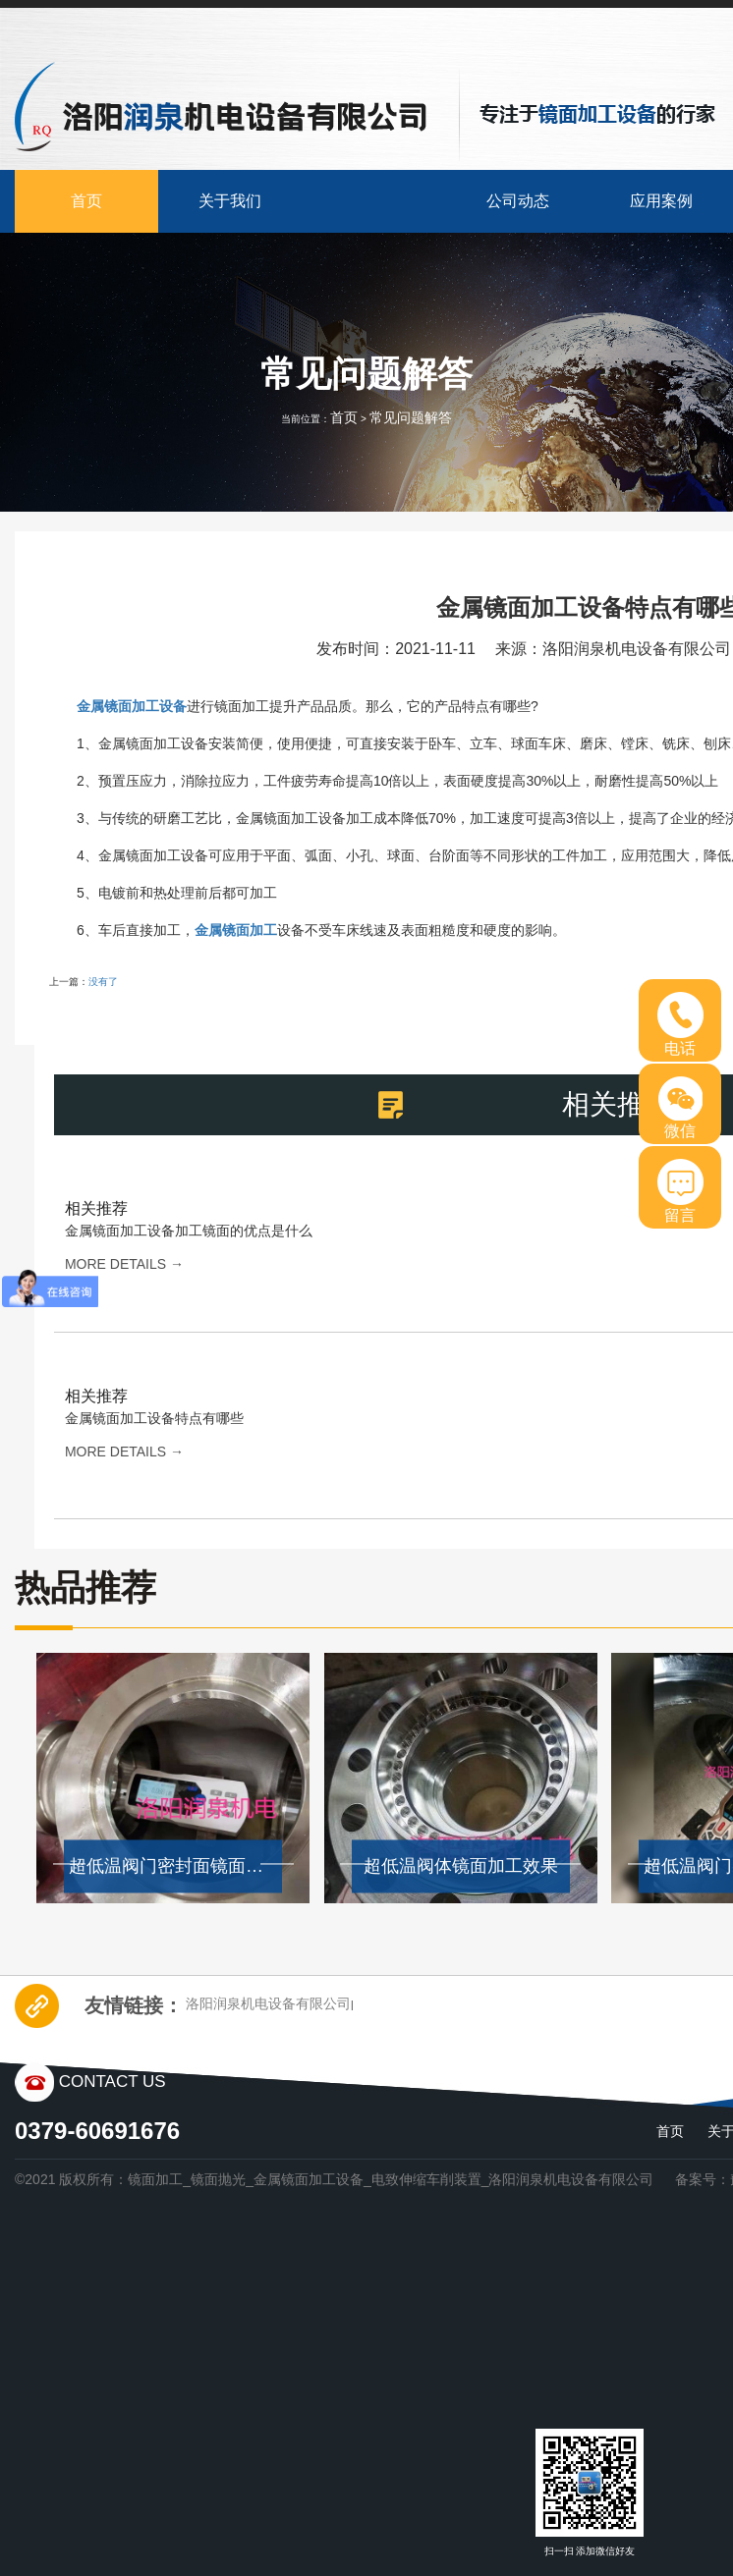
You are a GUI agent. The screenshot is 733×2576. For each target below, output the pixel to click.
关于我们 (229, 200)
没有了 (103, 981)
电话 (680, 1024)
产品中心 (374, 200)
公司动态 (517, 200)
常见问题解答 (410, 417)
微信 (680, 1107)
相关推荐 (96, 1208)
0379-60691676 (97, 2130)
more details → (124, 1264)
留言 (680, 1191)
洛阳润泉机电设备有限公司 (268, 2003)
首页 (86, 200)
